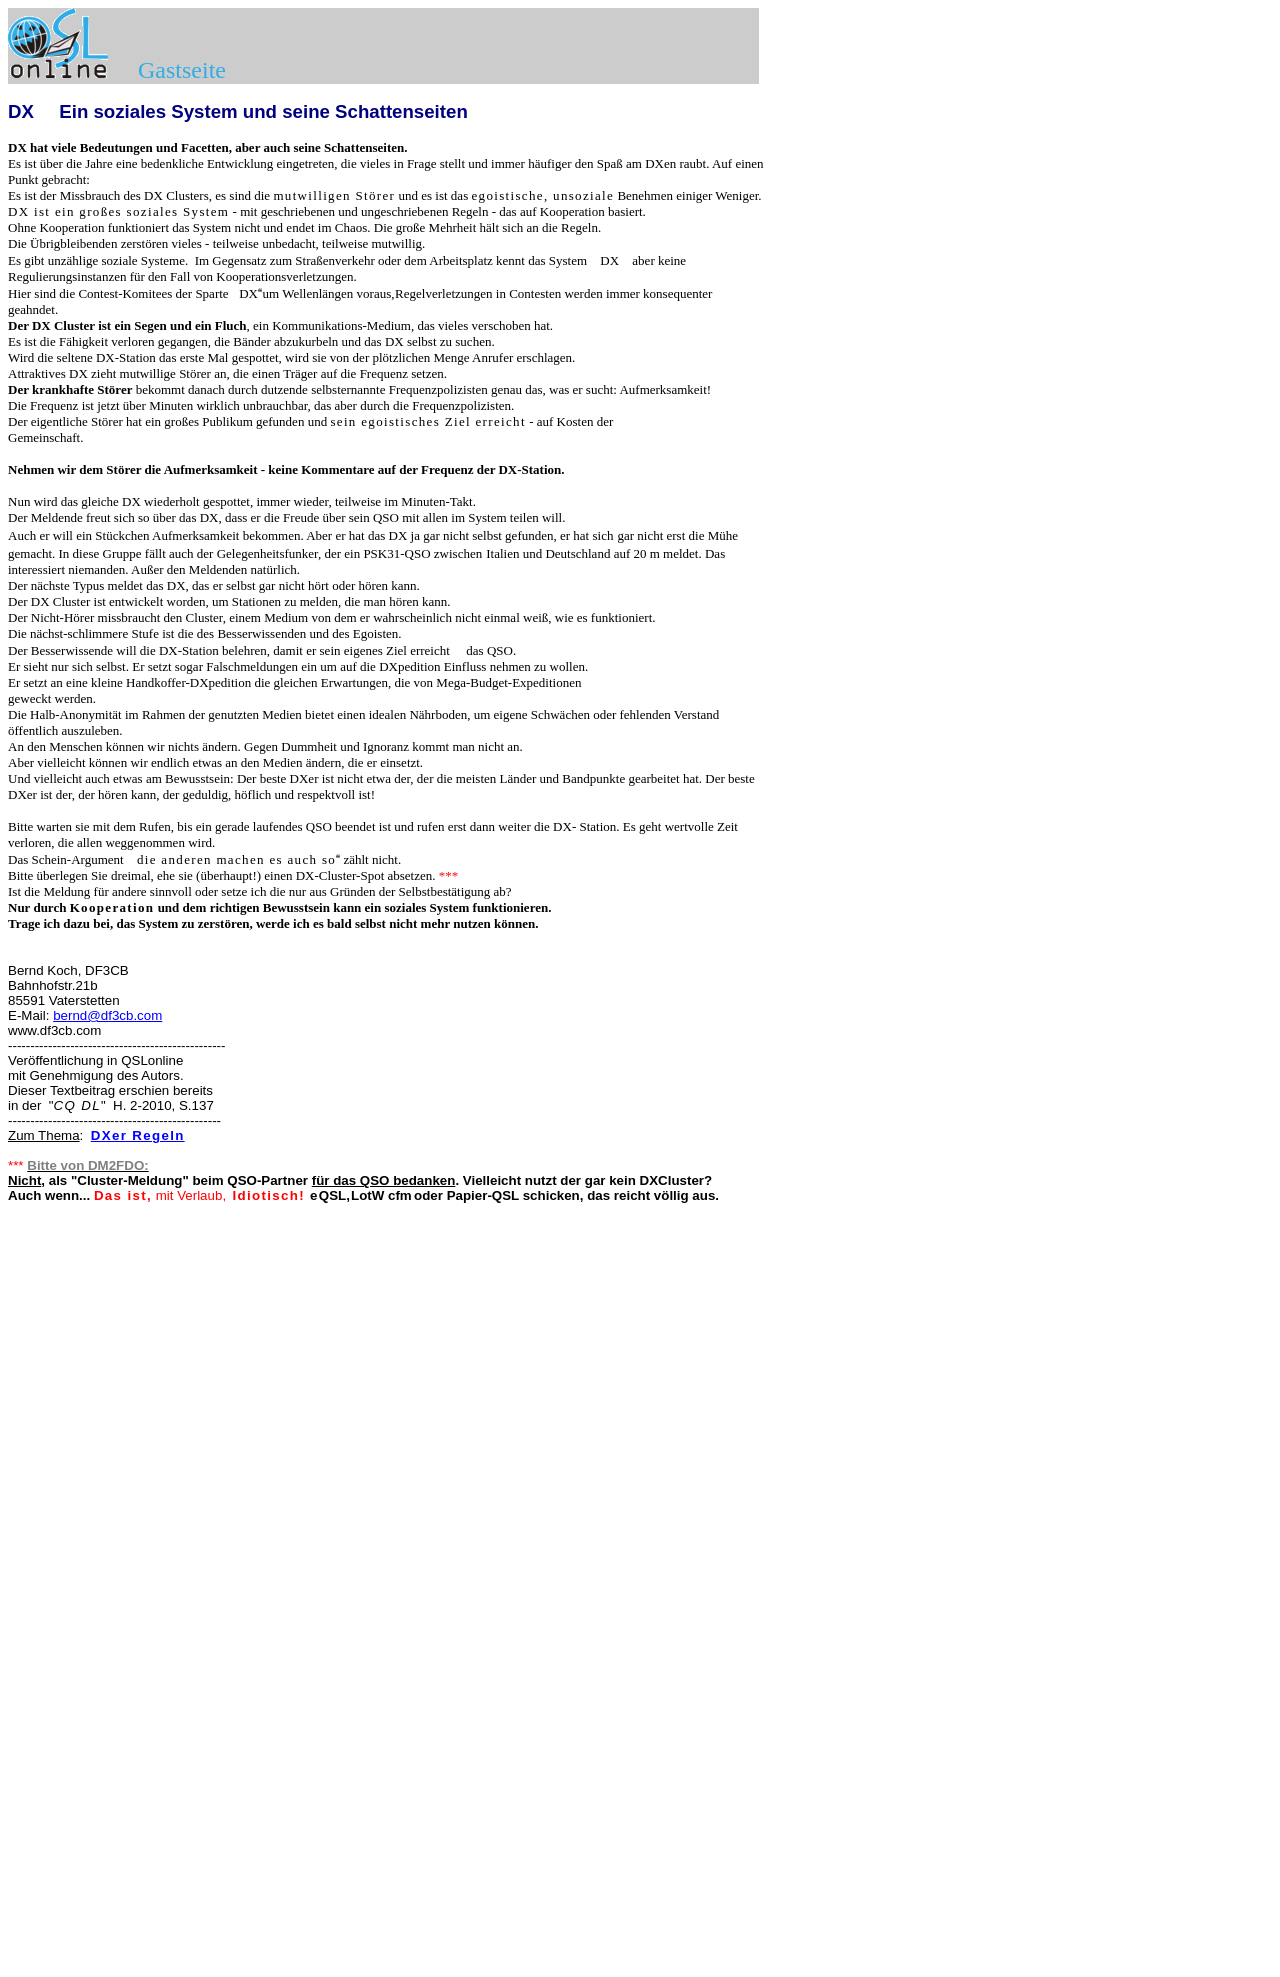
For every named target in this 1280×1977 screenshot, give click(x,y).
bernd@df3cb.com (107, 1015)
